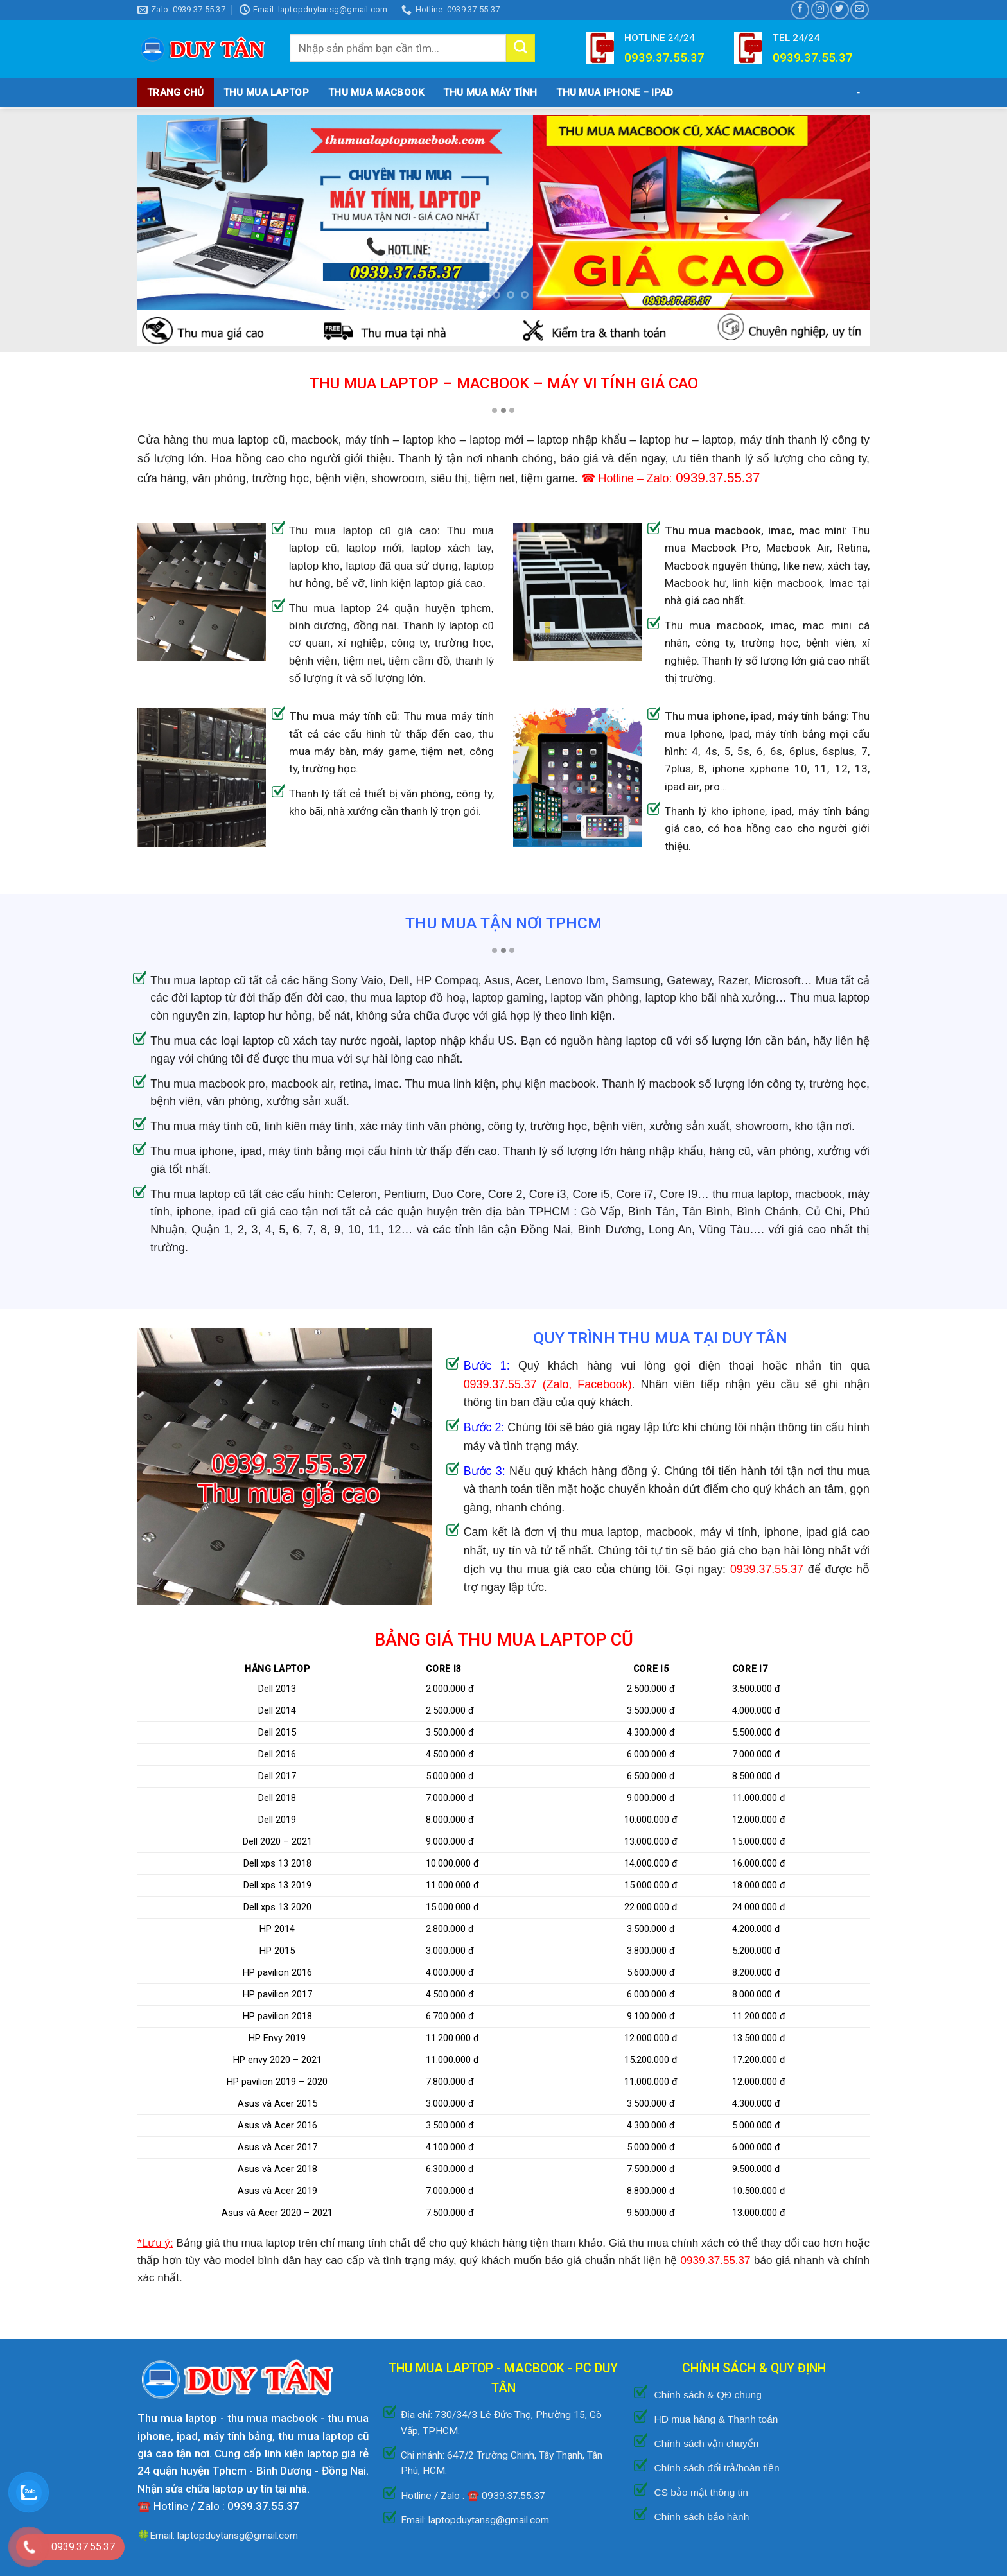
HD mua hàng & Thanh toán (716, 2419)
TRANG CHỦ (175, 92)
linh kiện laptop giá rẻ (317, 2453)
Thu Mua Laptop (266, 92)
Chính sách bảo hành (701, 2516)
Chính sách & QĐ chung (707, 2394)
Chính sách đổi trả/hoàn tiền (716, 2467)
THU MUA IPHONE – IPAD (614, 92)
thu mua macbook (272, 2418)
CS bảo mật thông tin (701, 2492)
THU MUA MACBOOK (376, 92)
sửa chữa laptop (204, 2488)
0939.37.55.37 (500, 1384)
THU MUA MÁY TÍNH (490, 92)
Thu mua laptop (177, 2418)
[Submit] (520, 48)
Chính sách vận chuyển (706, 2443)
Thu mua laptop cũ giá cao (363, 531)
